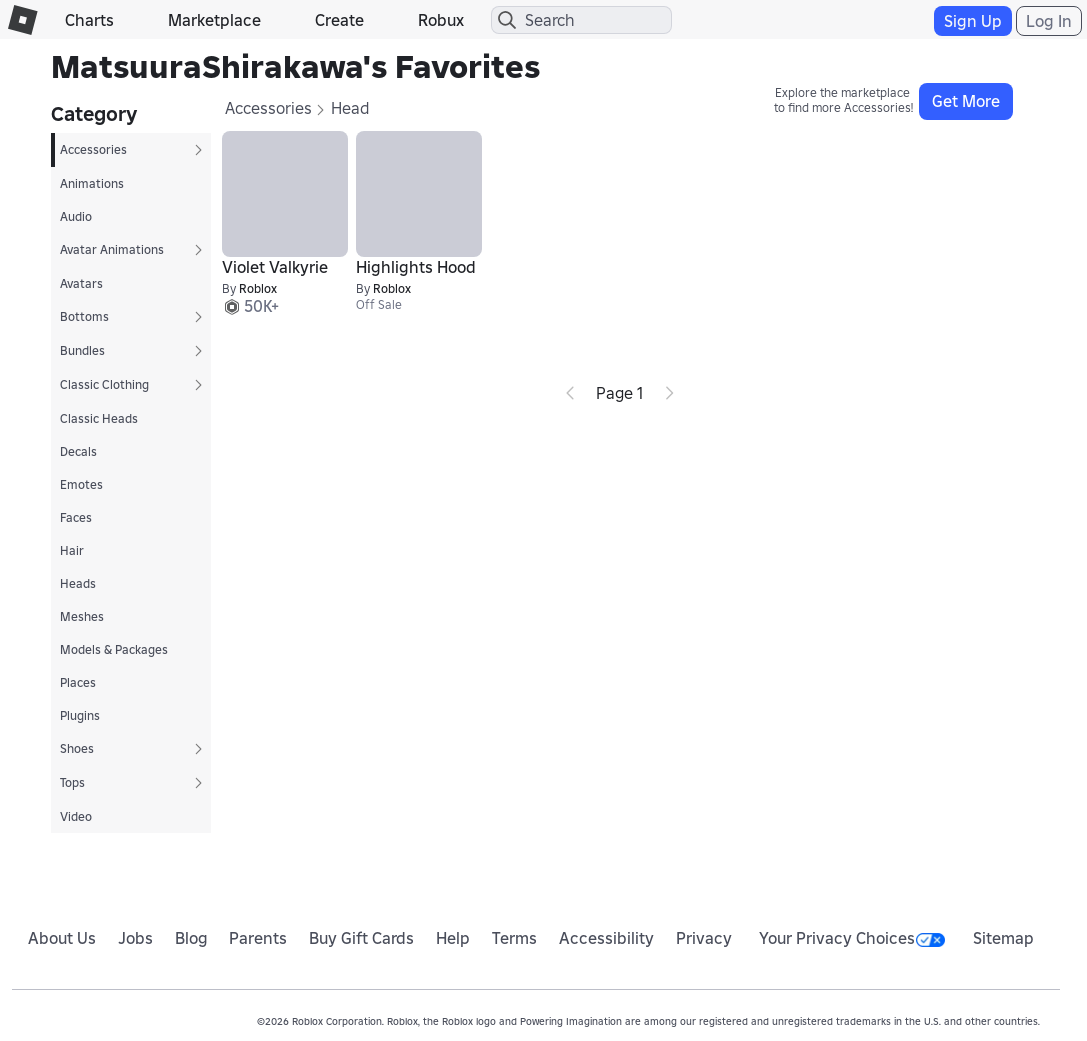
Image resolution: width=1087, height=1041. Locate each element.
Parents (258, 938)
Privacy (704, 938)
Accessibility (606, 938)
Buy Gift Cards (361, 938)
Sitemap (1003, 938)
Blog (191, 938)
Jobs (135, 938)
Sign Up (973, 21)
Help (453, 938)
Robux (441, 20)
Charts (89, 20)
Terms (514, 938)
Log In (1049, 21)
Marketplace (214, 20)
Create (339, 20)
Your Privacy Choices (852, 938)
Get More (966, 101)
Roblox (258, 288)
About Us (62, 938)
